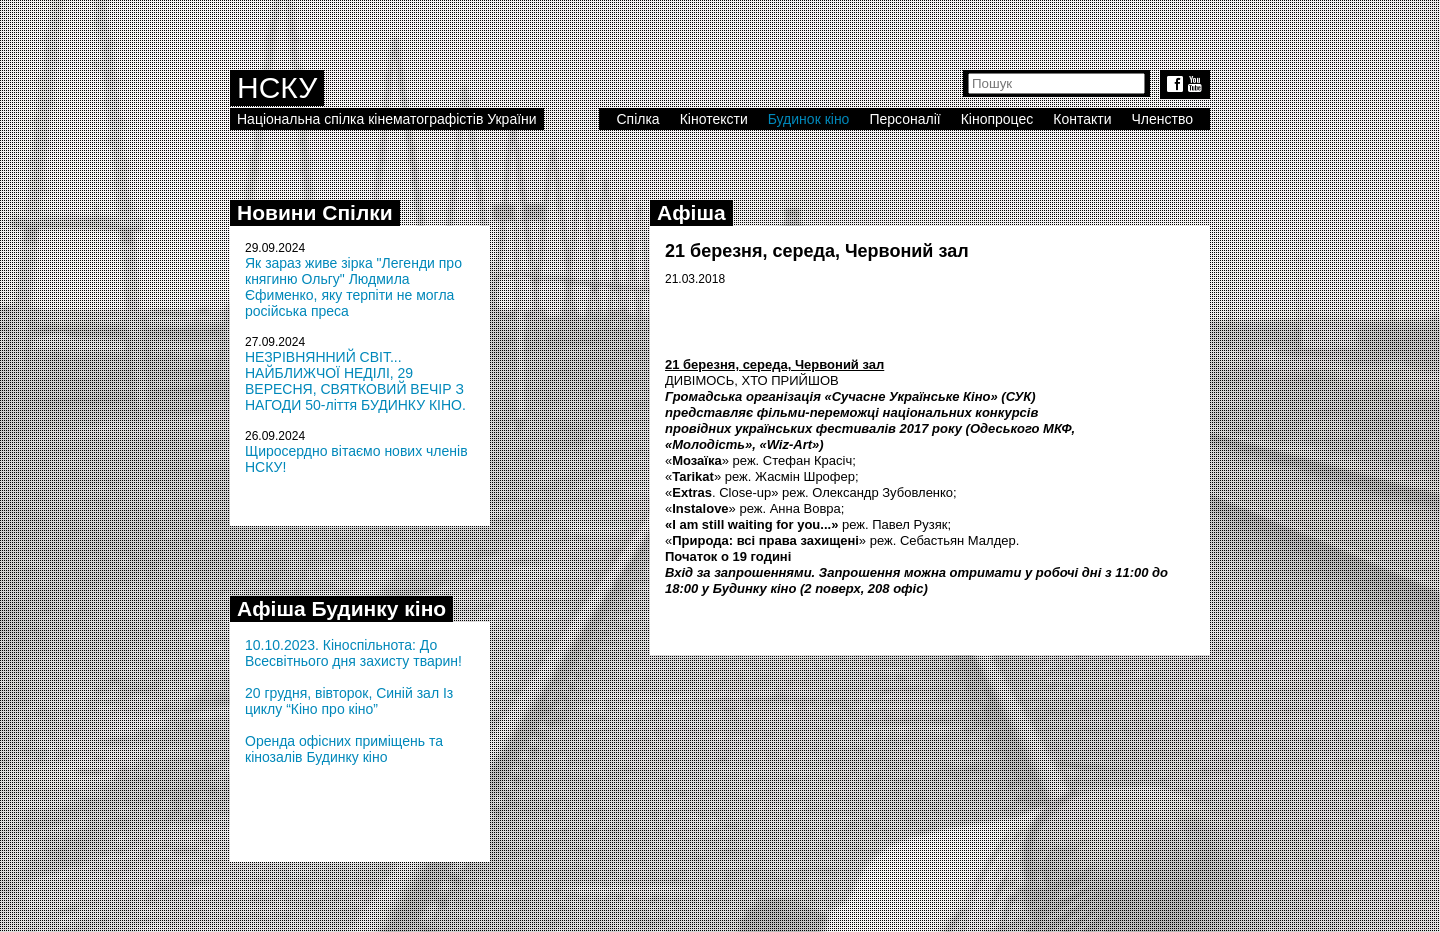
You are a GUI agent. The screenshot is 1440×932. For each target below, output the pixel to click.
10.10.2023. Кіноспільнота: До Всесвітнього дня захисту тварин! (353, 653)
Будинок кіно (809, 119)
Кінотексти (714, 119)
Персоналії (904, 119)
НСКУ (277, 87)
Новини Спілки (315, 212)
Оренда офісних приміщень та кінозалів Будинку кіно (344, 749)
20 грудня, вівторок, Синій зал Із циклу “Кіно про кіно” (349, 701)
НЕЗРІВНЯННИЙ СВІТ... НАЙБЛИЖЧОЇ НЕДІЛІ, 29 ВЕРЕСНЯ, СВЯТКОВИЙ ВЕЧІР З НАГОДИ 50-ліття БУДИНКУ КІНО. (355, 381)
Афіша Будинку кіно (341, 608)
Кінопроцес (997, 119)
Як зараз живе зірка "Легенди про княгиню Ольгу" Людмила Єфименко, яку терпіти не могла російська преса (353, 287)
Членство (1163, 119)
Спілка (637, 119)
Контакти (1082, 119)
